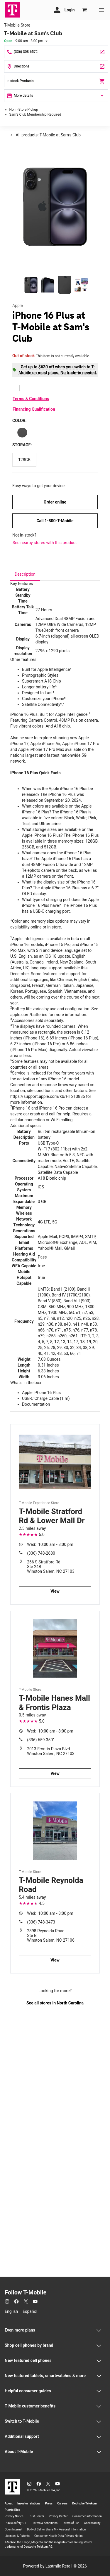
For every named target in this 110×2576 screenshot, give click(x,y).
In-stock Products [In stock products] (56, 81)
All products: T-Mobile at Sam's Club (48, 135)
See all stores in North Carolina (55, 2003)
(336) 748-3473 (41, 1922)
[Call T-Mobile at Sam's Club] (56, 52)
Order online (55, 502)
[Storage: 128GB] (24, 460)
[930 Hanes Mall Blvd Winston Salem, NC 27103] (56, 66)
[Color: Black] (22, 432)
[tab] (25, 574)
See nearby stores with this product (45, 542)
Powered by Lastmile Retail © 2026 (55, 2566)
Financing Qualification (34, 409)
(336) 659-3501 (41, 1739)
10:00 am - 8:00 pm (50, 1544)
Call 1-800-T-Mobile (54, 520)
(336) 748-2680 (41, 1553)
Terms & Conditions (31, 398)
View (55, 1591)
